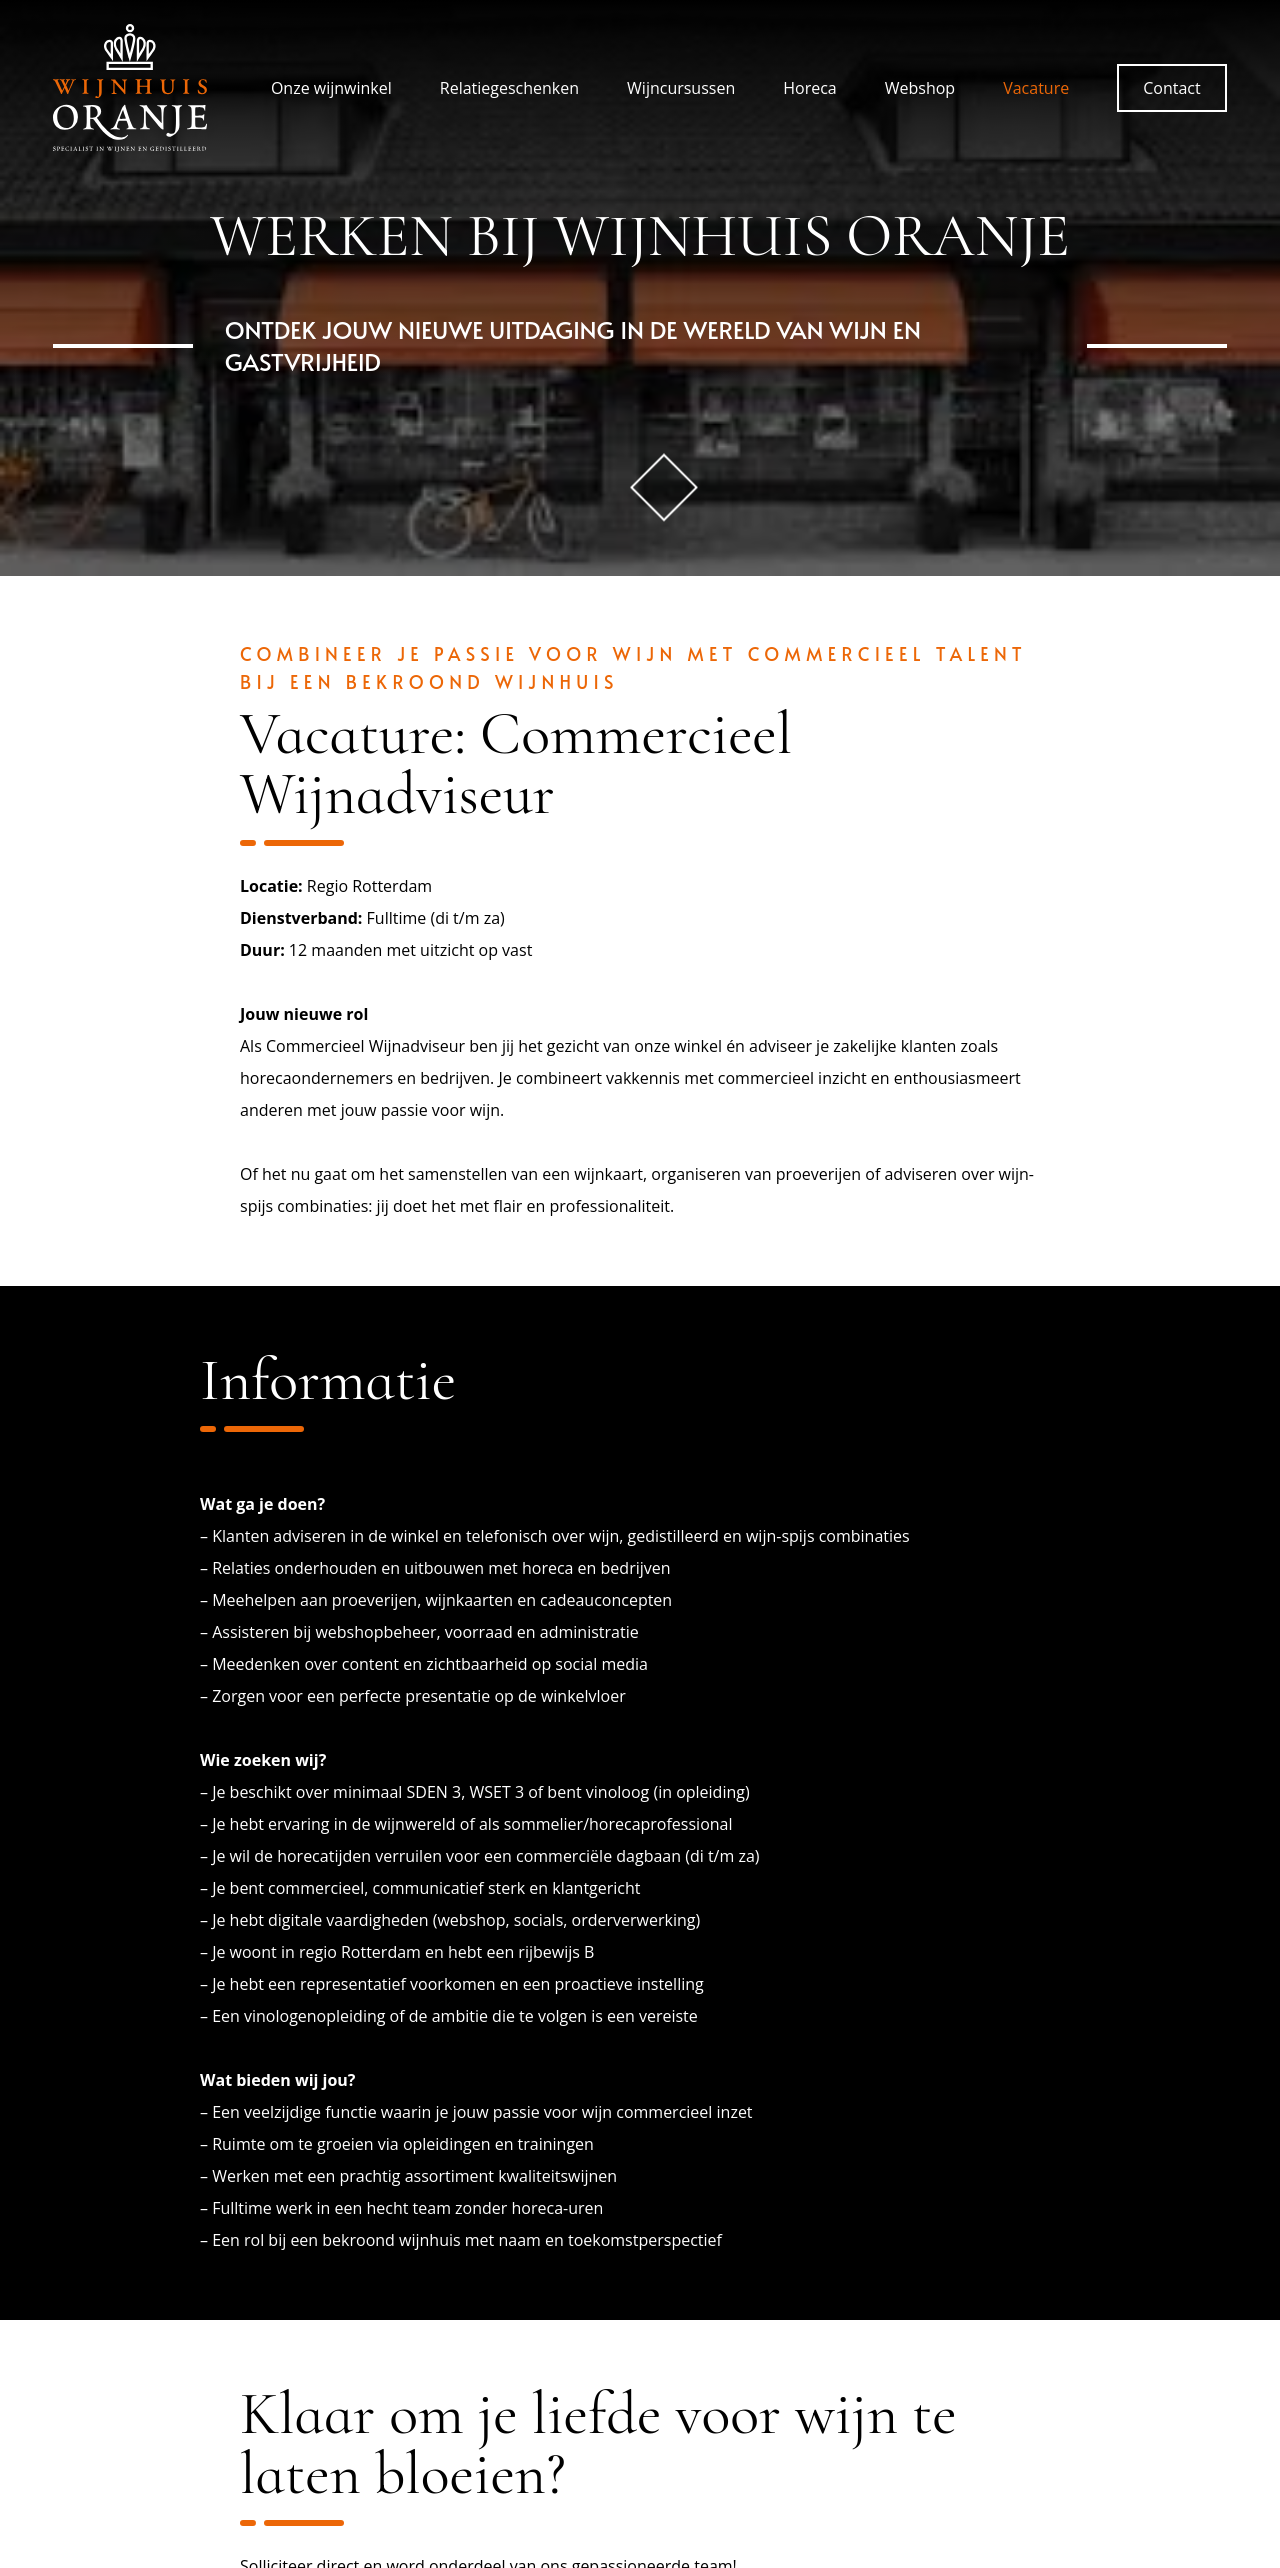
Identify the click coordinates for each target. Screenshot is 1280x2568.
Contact (1171, 88)
